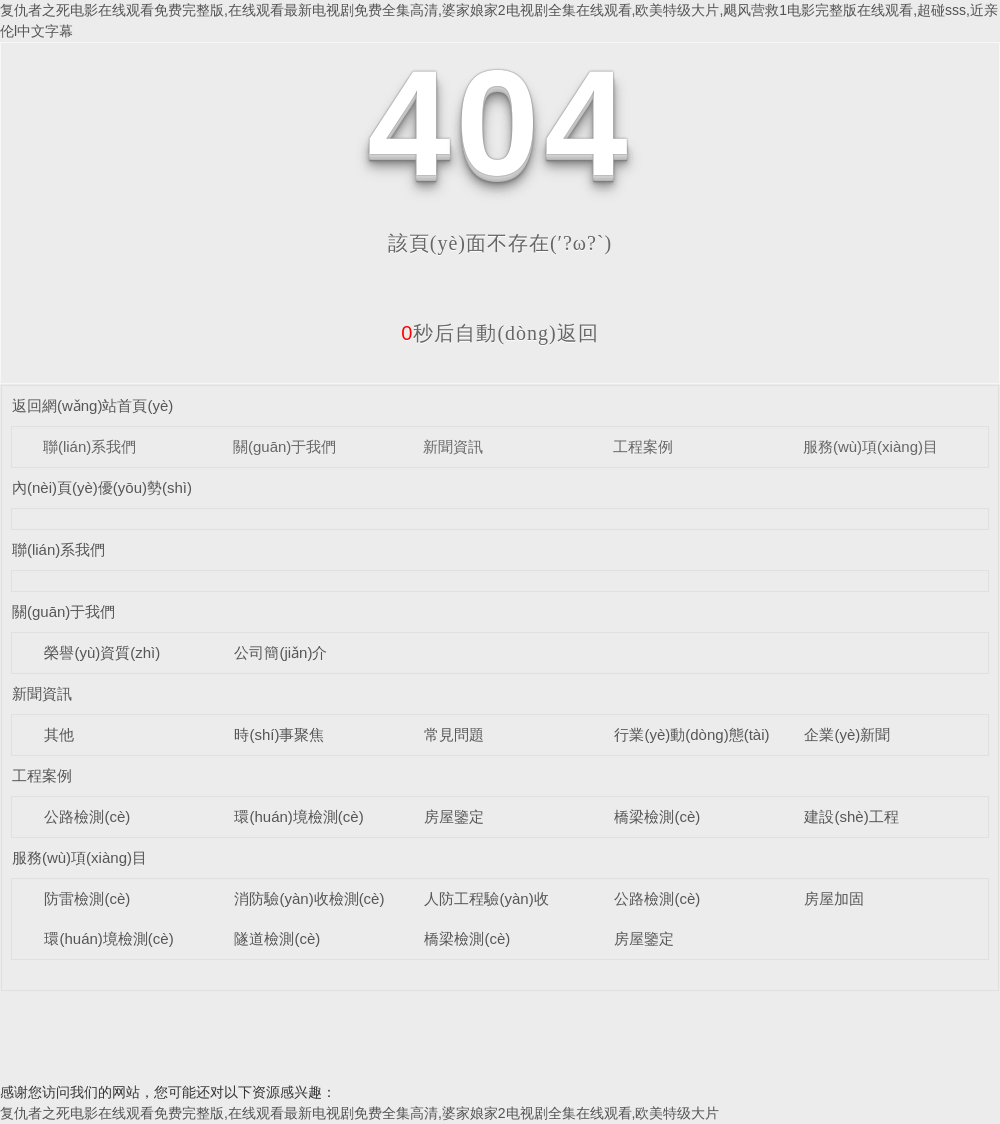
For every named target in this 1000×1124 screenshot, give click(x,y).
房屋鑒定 (454, 816)
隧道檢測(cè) (277, 938)
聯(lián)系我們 (89, 446)
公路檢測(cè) (87, 816)
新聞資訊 (453, 446)
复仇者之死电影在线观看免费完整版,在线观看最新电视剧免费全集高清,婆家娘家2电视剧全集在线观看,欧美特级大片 (359, 1113)
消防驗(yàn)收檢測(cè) (309, 898)
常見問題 (454, 734)
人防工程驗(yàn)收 (486, 898)
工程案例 (643, 446)
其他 (59, 734)
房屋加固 (834, 898)
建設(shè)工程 (851, 816)
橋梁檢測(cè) (657, 816)
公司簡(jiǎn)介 (280, 652)
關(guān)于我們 (284, 446)
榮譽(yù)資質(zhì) (102, 652)
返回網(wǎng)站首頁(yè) (92, 405)
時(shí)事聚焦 (279, 734)
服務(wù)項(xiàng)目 (870, 446)
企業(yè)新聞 (847, 734)
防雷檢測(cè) (87, 898)
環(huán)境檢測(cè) (298, 816)
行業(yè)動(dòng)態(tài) (691, 734)
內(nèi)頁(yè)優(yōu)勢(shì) (102, 487)
